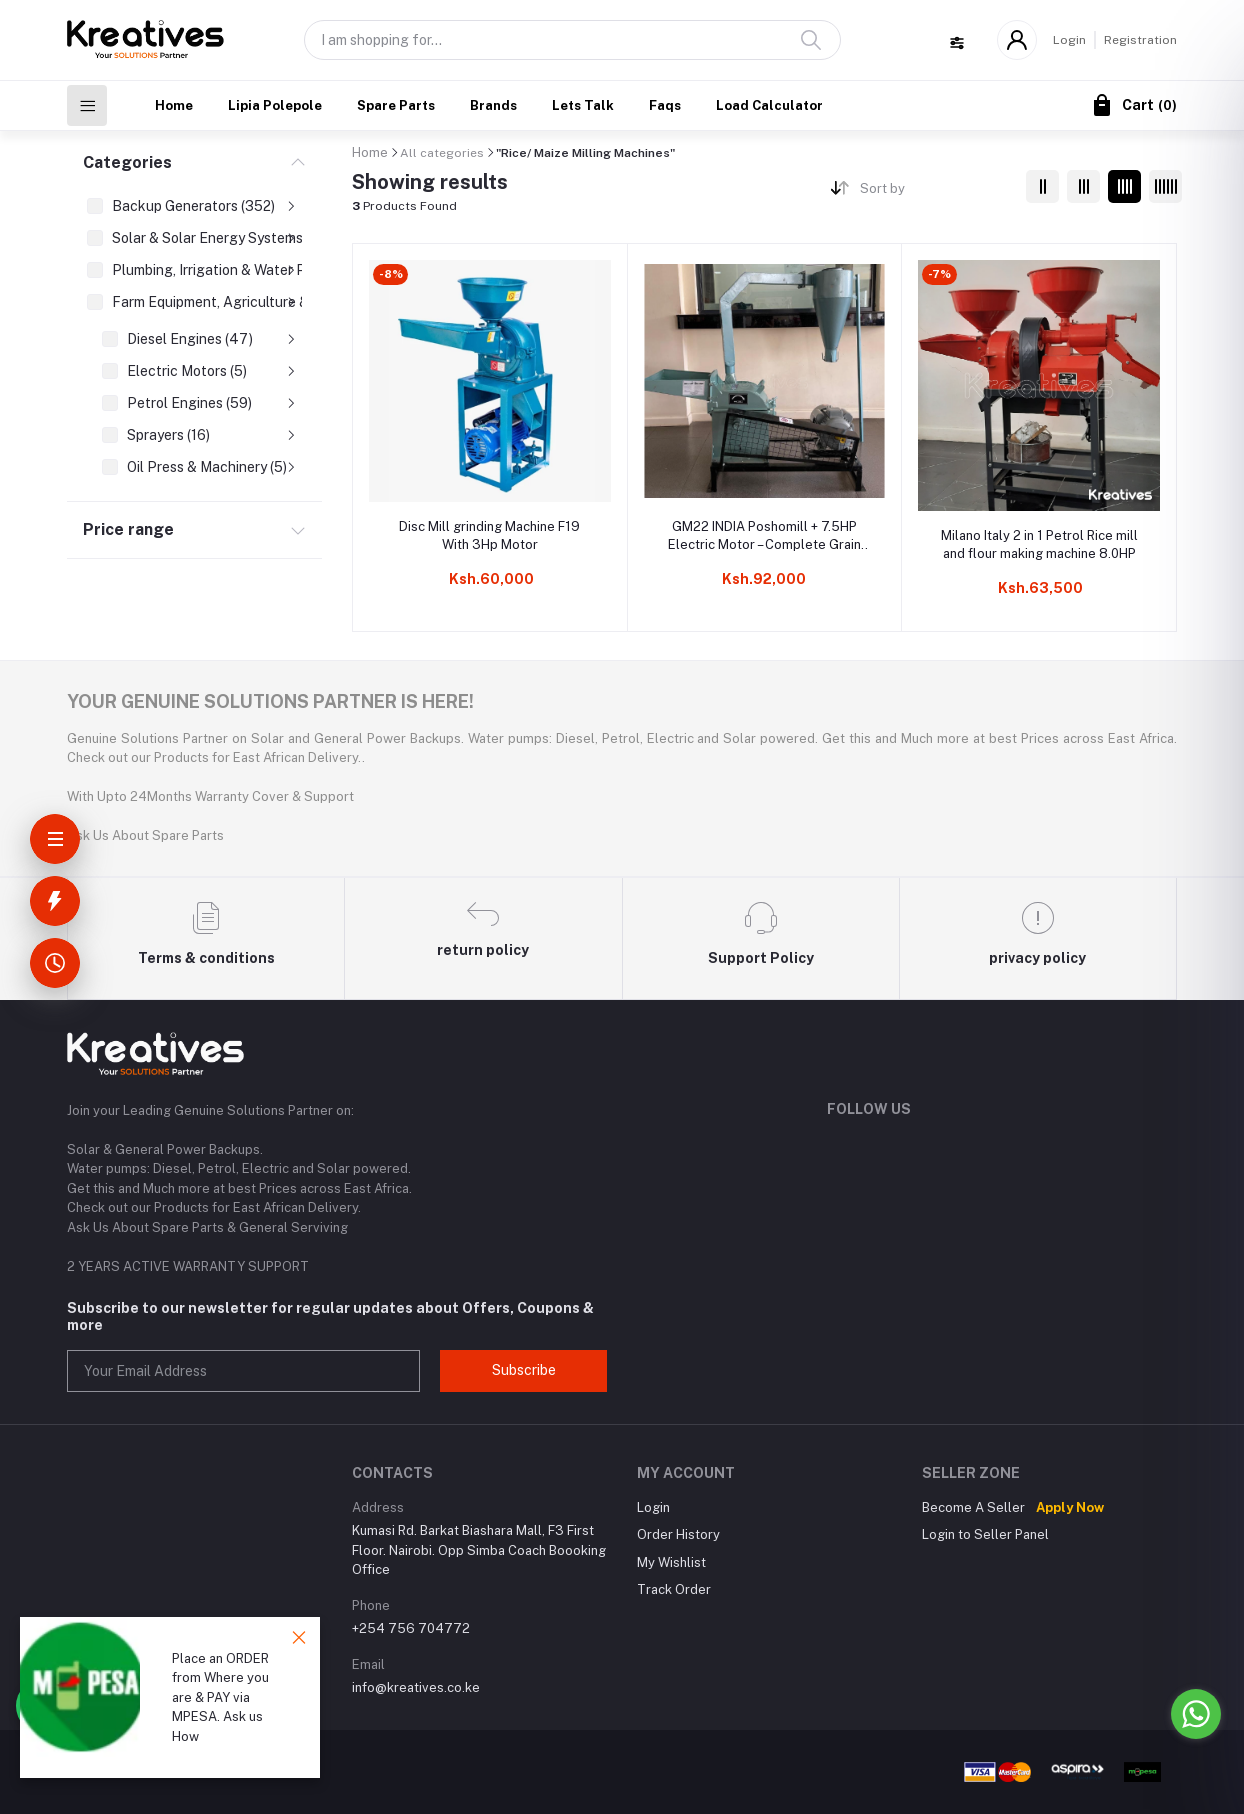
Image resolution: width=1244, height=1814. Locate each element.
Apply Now (1070, 1507)
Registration (1140, 40)
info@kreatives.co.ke (416, 1687)
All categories (442, 153)
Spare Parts (396, 105)
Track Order (674, 1589)
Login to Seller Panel (985, 1534)
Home (174, 105)
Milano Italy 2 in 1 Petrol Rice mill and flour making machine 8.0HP (1039, 544)
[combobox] (935, 192)
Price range (128, 529)
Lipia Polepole (275, 105)
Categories (127, 162)
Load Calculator (769, 105)
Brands (493, 105)
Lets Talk (583, 105)
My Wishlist (671, 1562)
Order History (678, 1534)
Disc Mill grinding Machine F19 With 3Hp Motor (489, 535)
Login (1069, 40)
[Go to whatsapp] (1196, 1714)
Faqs (665, 105)
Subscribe (524, 1370)
